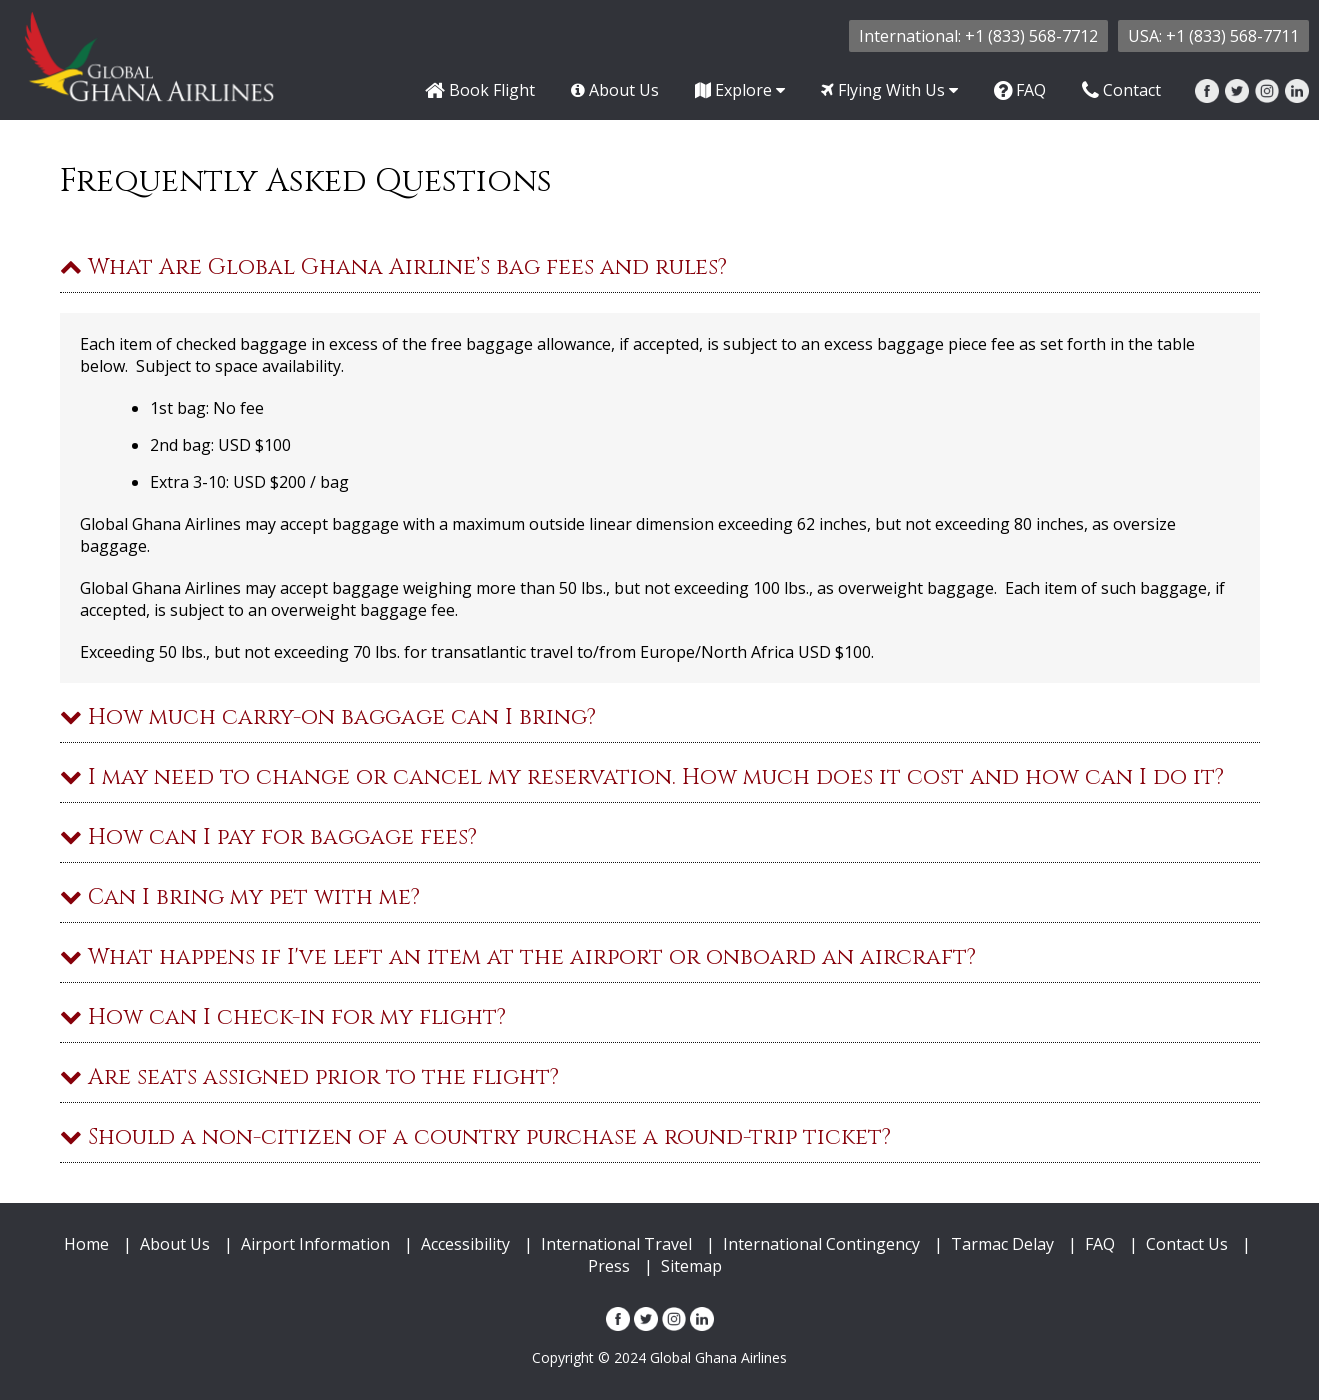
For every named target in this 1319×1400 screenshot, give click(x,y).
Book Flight (480, 90)
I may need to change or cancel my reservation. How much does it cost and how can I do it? (642, 777)
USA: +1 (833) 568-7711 (1213, 36)
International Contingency (821, 1244)
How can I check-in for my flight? (283, 1017)
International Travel (616, 1244)
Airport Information (315, 1244)
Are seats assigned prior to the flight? (309, 1077)
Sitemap (691, 1266)
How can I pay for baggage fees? (268, 837)
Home (86, 1244)
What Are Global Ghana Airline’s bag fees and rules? (393, 267)
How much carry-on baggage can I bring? (328, 717)
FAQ (1020, 90)
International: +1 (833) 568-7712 (978, 36)
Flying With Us (889, 90)
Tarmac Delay (1002, 1244)
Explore (740, 90)
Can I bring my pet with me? (240, 897)
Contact (1121, 90)
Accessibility (465, 1244)
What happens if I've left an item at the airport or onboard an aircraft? (518, 957)
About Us (615, 90)
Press (609, 1266)
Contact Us (1187, 1244)
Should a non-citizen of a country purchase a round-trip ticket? (475, 1137)
